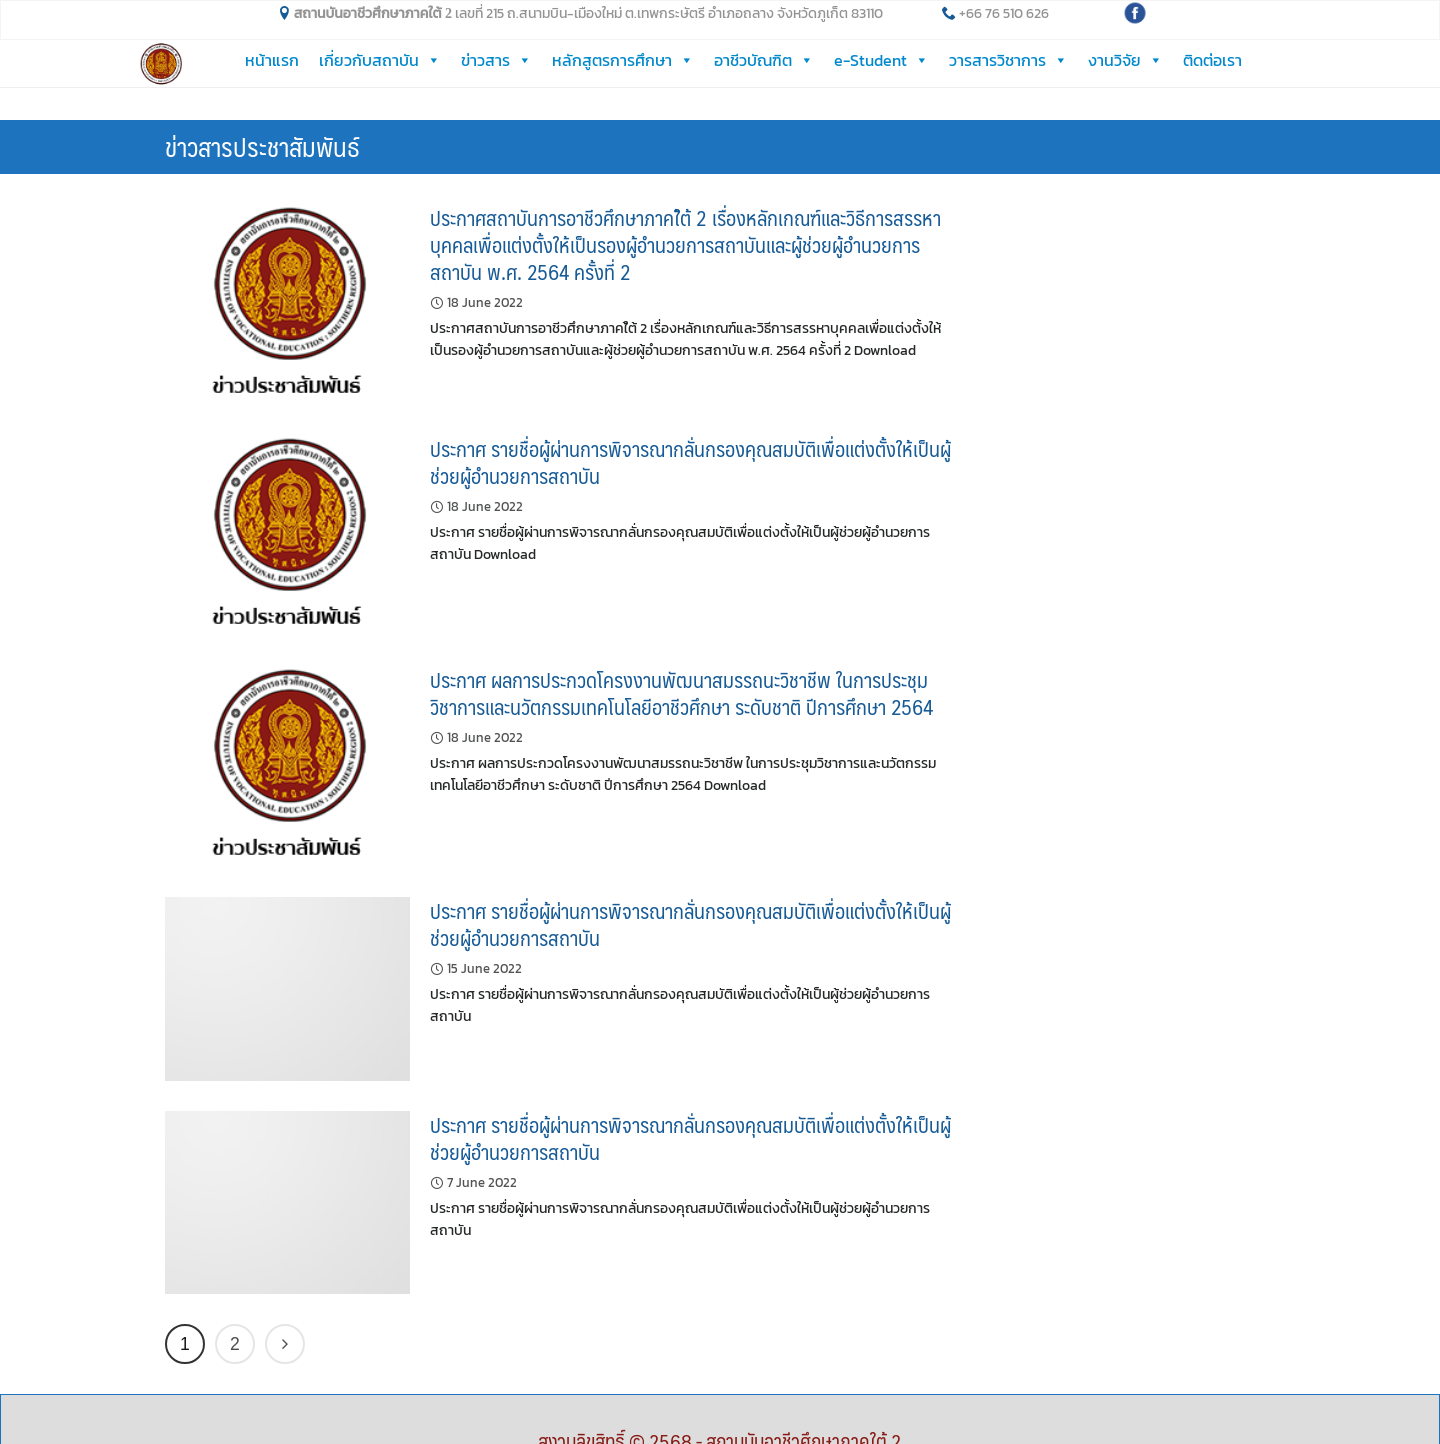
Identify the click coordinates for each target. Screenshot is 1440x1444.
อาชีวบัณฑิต (764, 60)
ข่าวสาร (496, 60)
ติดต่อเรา (1212, 60)
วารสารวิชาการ (1008, 60)
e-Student (881, 60)
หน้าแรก (272, 60)
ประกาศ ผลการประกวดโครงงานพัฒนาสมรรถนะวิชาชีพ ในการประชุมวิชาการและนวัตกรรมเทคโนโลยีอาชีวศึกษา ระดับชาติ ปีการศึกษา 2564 (681, 660)
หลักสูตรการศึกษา (623, 60)
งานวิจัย (1125, 60)
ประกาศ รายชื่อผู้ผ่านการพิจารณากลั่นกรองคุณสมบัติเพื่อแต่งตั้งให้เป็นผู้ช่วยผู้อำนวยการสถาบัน (690, 429)
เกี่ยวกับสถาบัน (380, 60)
